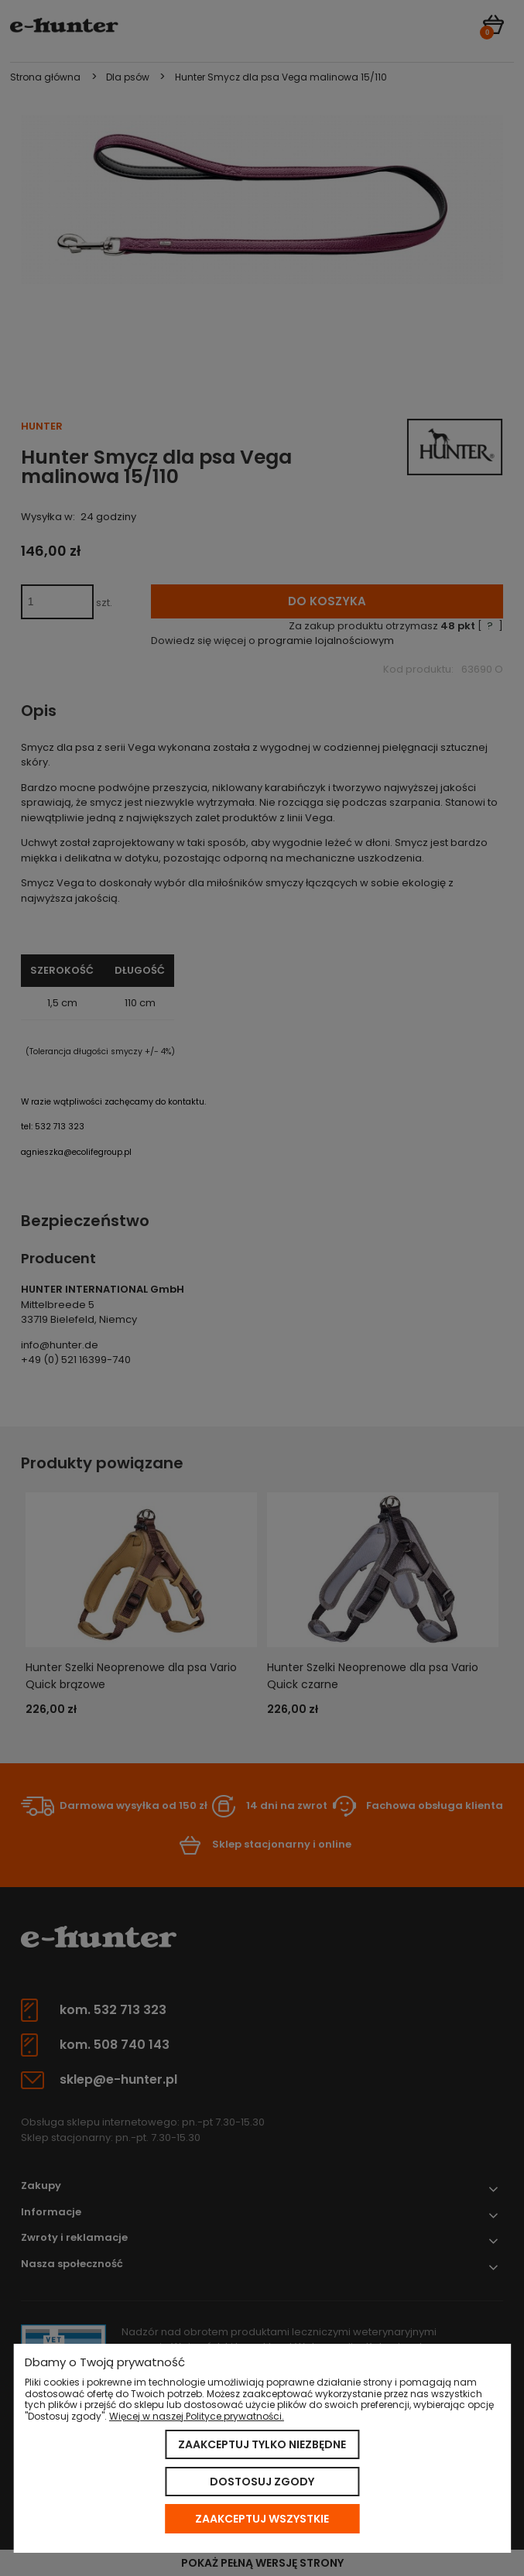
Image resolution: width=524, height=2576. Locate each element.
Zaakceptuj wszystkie (262, 2518)
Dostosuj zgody (262, 2481)
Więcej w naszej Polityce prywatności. (196, 2416)
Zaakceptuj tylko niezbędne (262, 2444)
